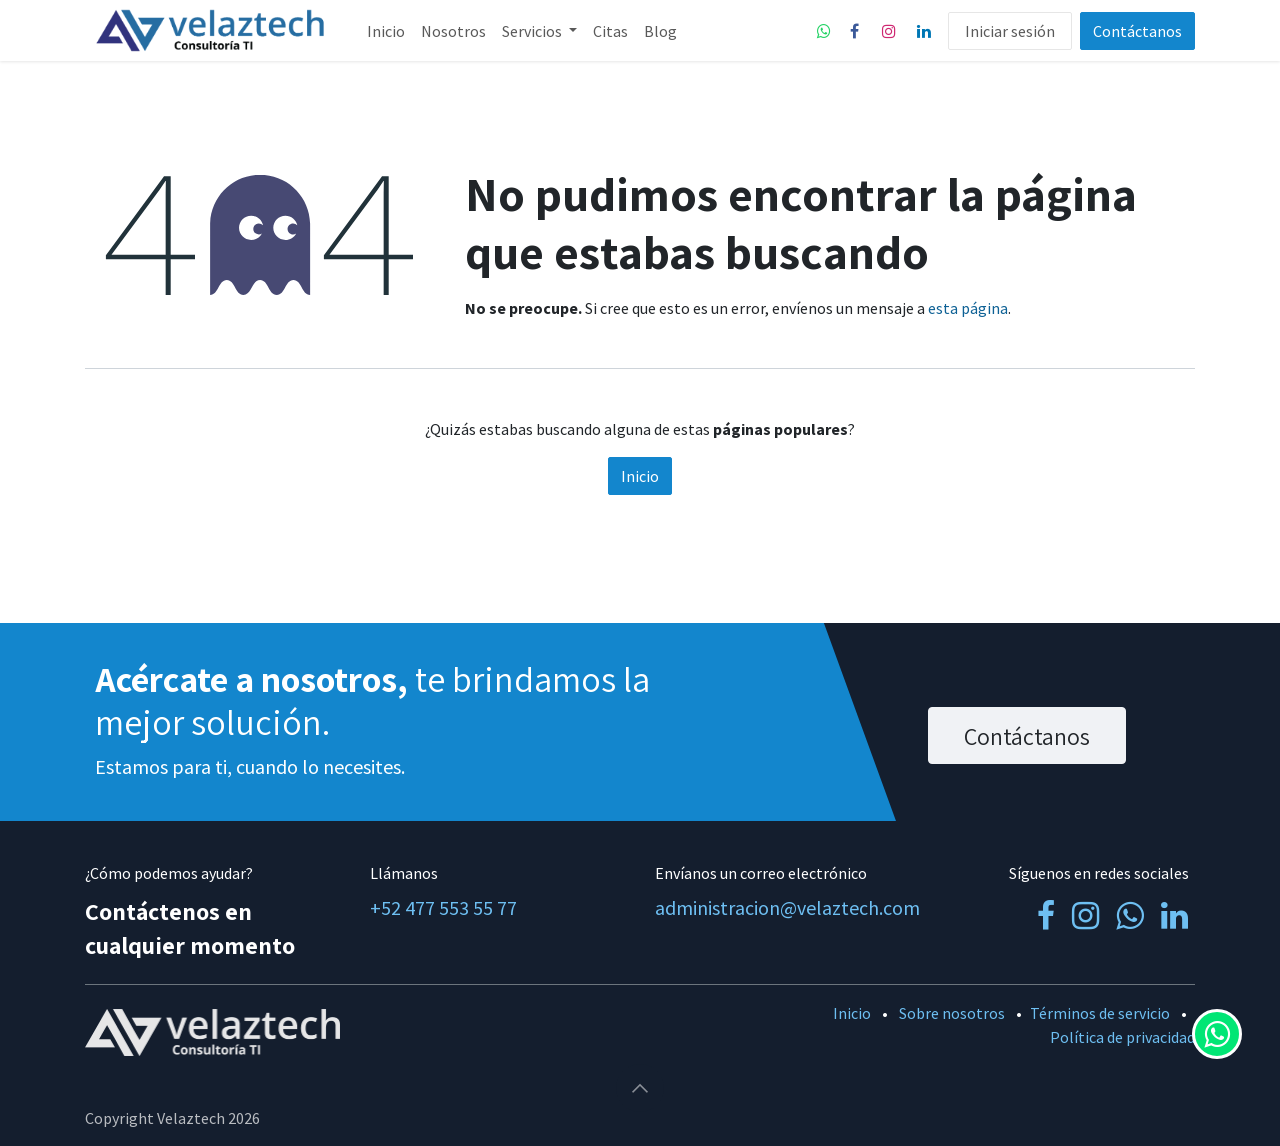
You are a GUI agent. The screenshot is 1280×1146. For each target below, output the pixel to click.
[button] (640, 1088)
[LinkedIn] (924, 31)
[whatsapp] (824, 31)
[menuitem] (386, 31)
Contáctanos (1137, 31)
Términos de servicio (1100, 1013)
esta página (968, 308)
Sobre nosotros (952, 1013)
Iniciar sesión (1010, 31)
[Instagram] (889, 31)
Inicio (640, 476)
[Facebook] (854, 31)
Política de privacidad (1122, 1037)
